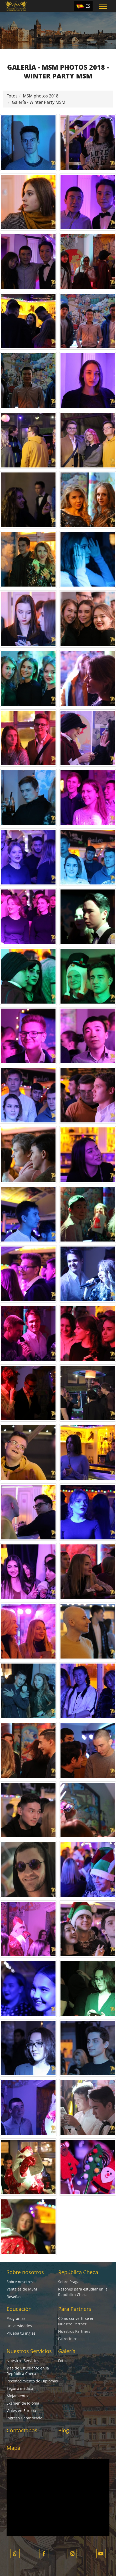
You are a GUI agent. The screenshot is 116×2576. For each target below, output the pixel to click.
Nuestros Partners (74, 2331)
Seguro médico (20, 2388)
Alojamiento (17, 2395)
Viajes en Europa (21, 2410)
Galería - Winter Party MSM (38, 102)
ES (87, 6)
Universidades (19, 2325)
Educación (19, 2308)
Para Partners (74, 2308)
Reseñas (14, 2296)
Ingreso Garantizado (24, 2417)
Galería (66, 2351)
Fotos (12, 96)
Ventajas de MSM (22, 2289)
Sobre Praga (68, 2281)
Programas (16, 2318)
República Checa (78, 2272)
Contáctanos (22, 2430)
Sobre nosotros (25, 2272)
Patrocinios (68, 2338)
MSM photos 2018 (40, 96)
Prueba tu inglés (21, 2333)
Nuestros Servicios (29, 2351)
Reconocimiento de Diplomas (32, 2380)
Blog (63, 2430)
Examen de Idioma (23, 2403)
